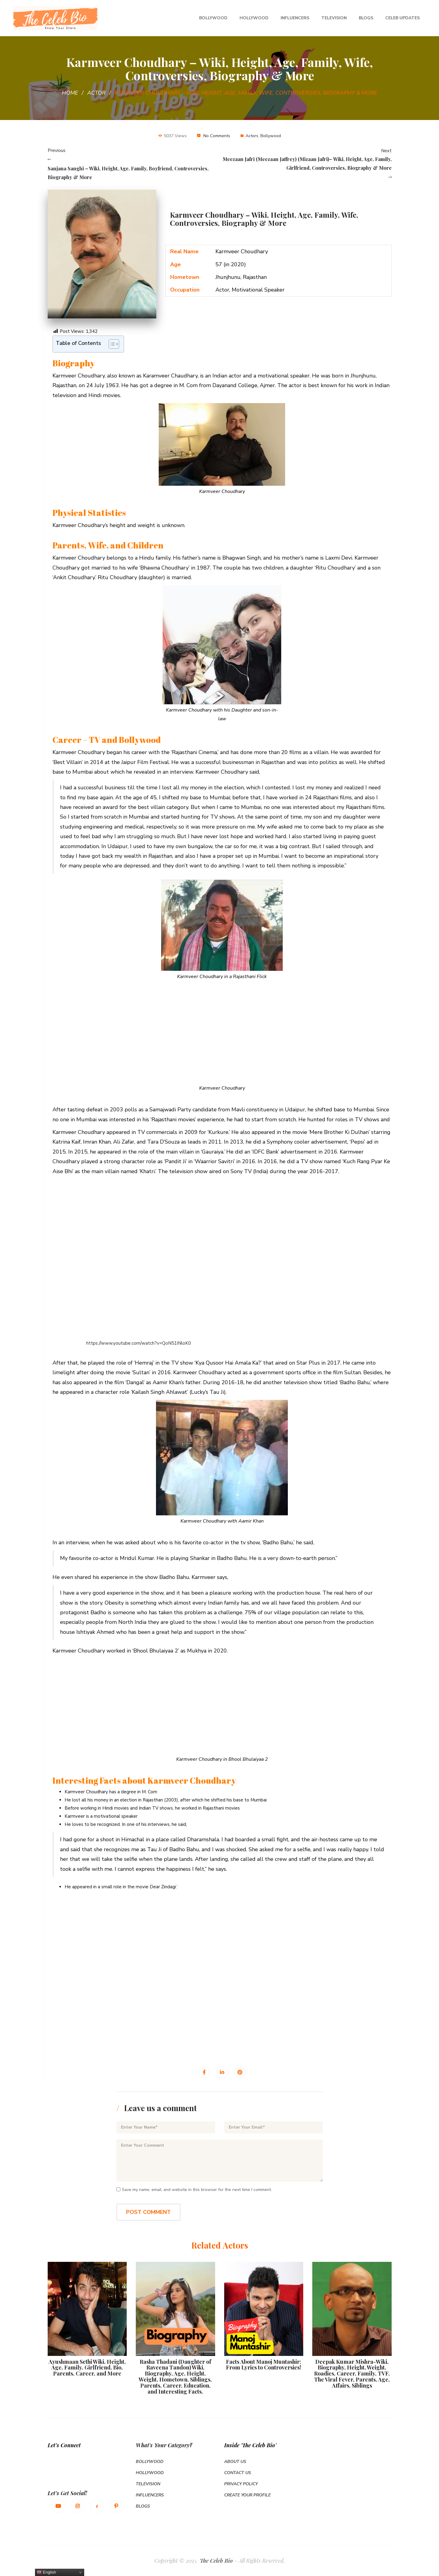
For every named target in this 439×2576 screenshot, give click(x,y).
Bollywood (213, 18)
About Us (235, 2461)
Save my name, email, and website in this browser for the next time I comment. (197, 2189)
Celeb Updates (402, 18)
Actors (252, 136)
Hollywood (254, 18)
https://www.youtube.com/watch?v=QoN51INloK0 (138, 1343)
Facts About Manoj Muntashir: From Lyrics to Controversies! (263, 2364)
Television (334, 18)
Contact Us (237, 2473)
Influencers (295, 18)
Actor (96, 92)
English (46, 2572)
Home (70, 92)
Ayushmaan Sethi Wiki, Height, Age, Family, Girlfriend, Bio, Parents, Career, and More (87, 2367)
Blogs (366, 18)
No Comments (216, 136)
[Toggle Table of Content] (111, 344)
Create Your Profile (247, 2495)
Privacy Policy (241, 2484)
